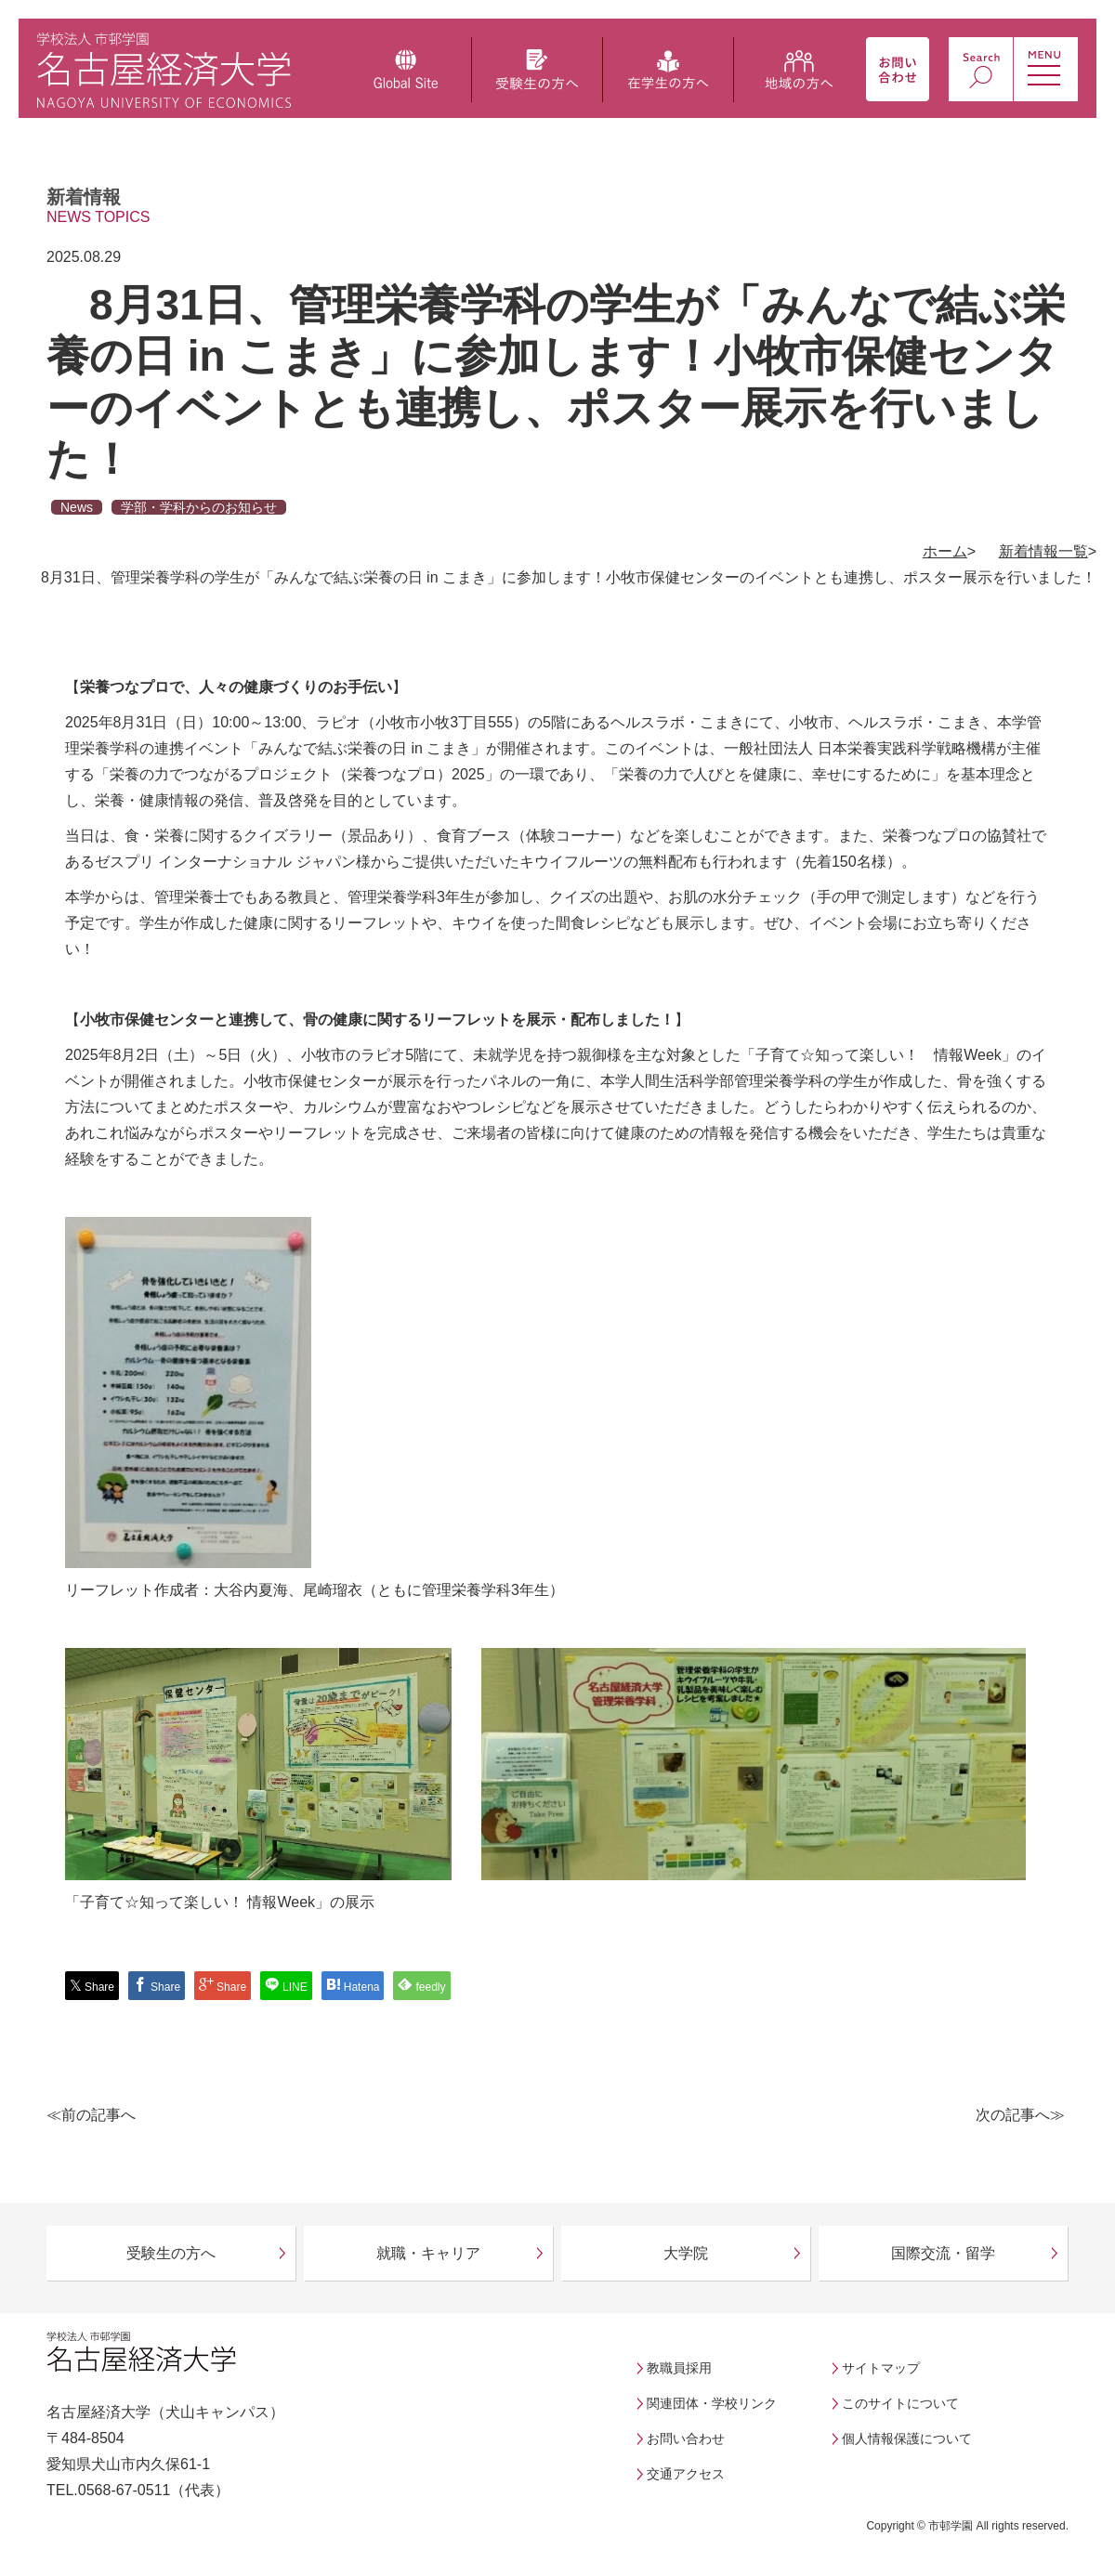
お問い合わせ (686, 2438)
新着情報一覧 (1043, 551)
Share (92, 1985)
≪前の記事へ (91, 2115)
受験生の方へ (171, 2253)
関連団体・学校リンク (712, 2403)
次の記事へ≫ (1020, 2115)
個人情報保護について (907, 2438)
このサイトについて (900, 2403)
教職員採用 (679, 2367)
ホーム (945, 551)
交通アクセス (686, 2473)
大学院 (685, 2253)
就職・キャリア (428, 2253)
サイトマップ (881, 2367)
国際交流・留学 (943, 2253)
